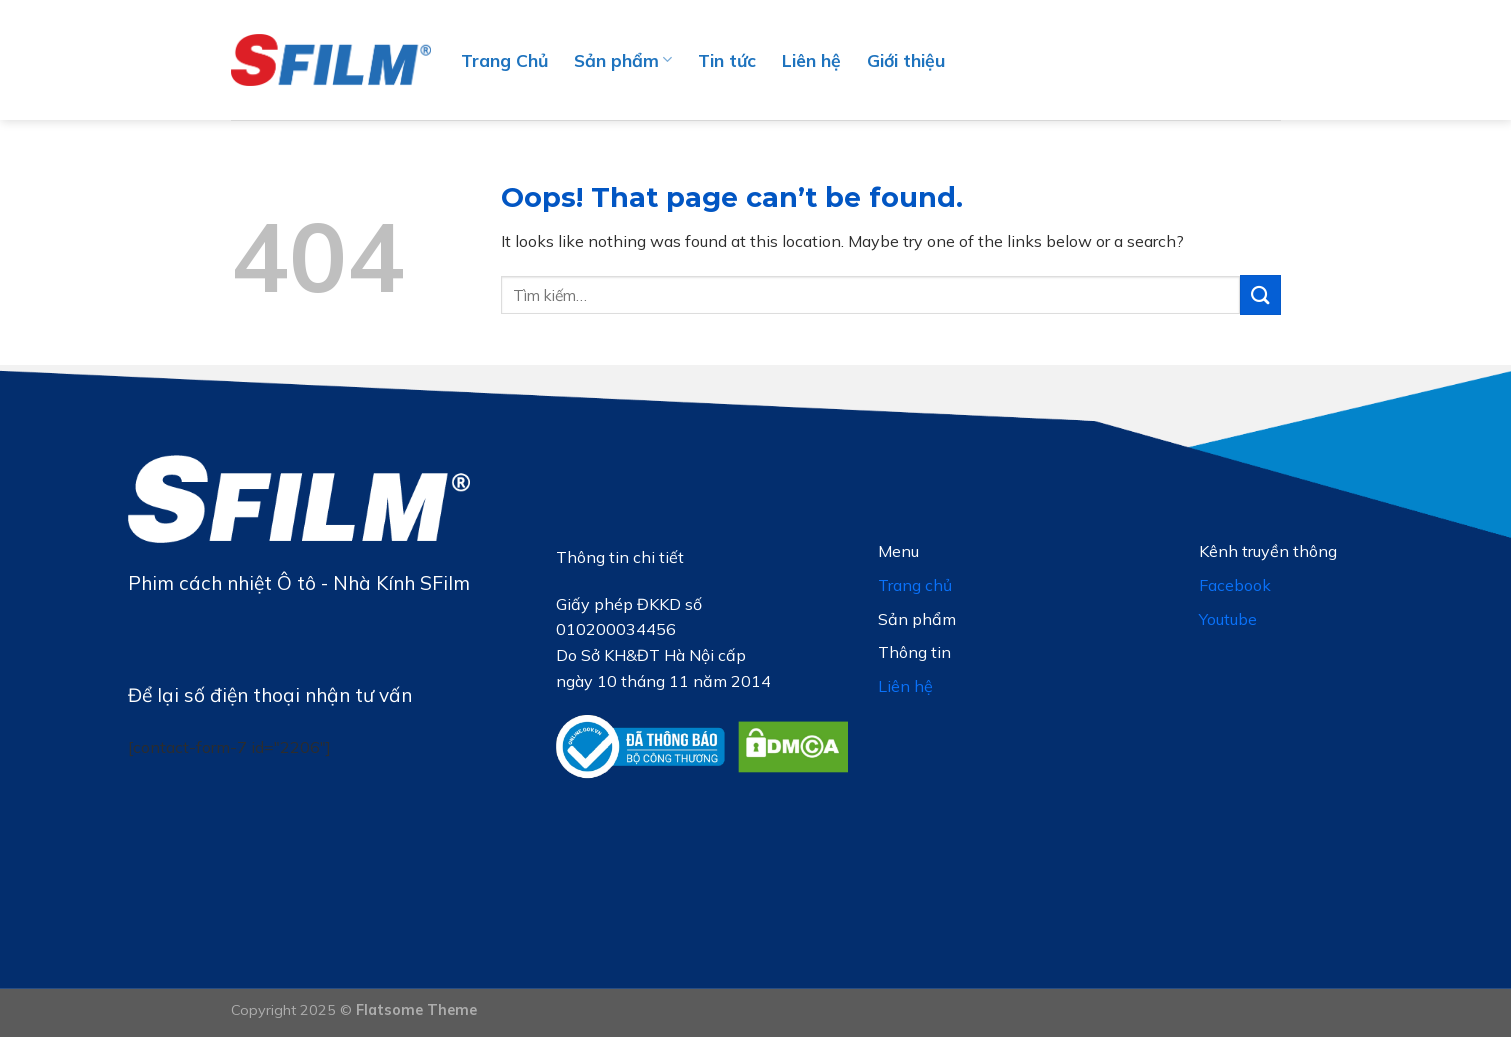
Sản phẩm (623, 60)
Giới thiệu (906, 60)
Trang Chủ (504, 60)
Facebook (1235, 585)
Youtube (1228, 619)
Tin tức (727, 60)
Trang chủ (915, 585)
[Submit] (1260, 294)
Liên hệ (811, 60)
